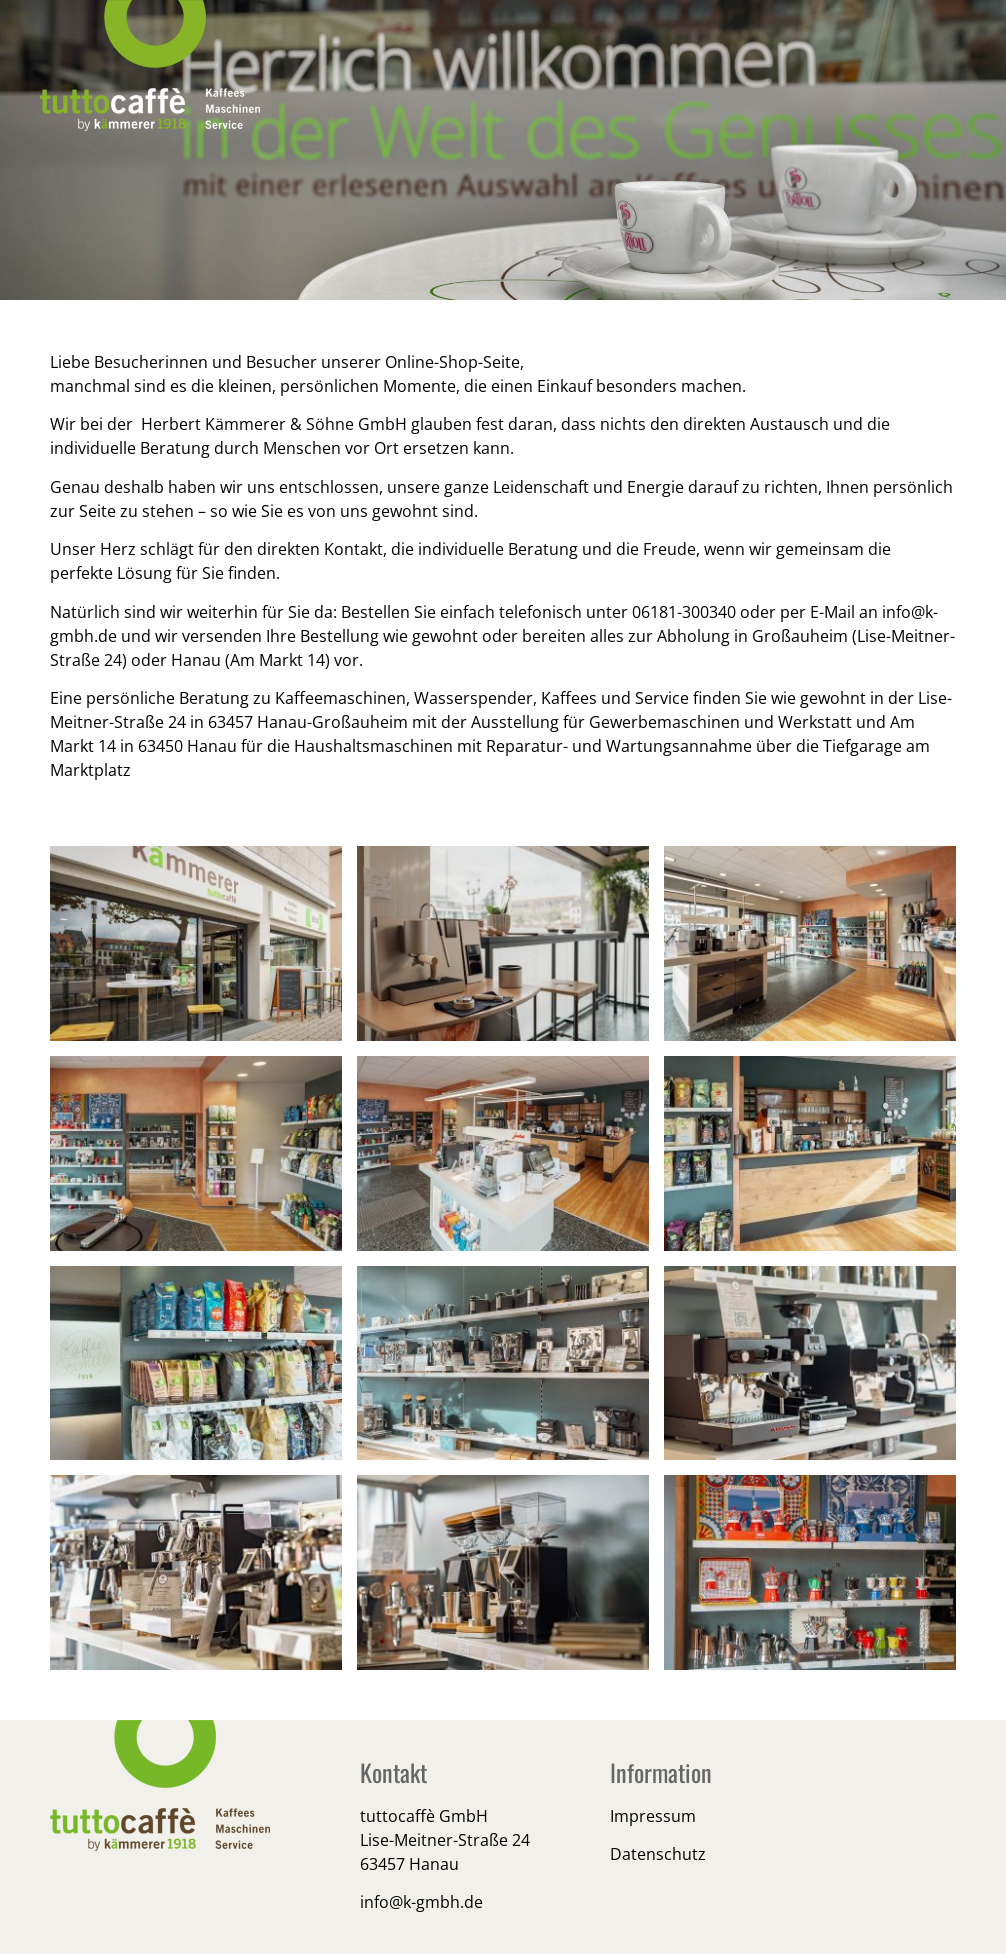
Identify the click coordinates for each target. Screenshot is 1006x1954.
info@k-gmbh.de (421, 1902)
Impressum (653, 1816)
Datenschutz (658, 1854)
